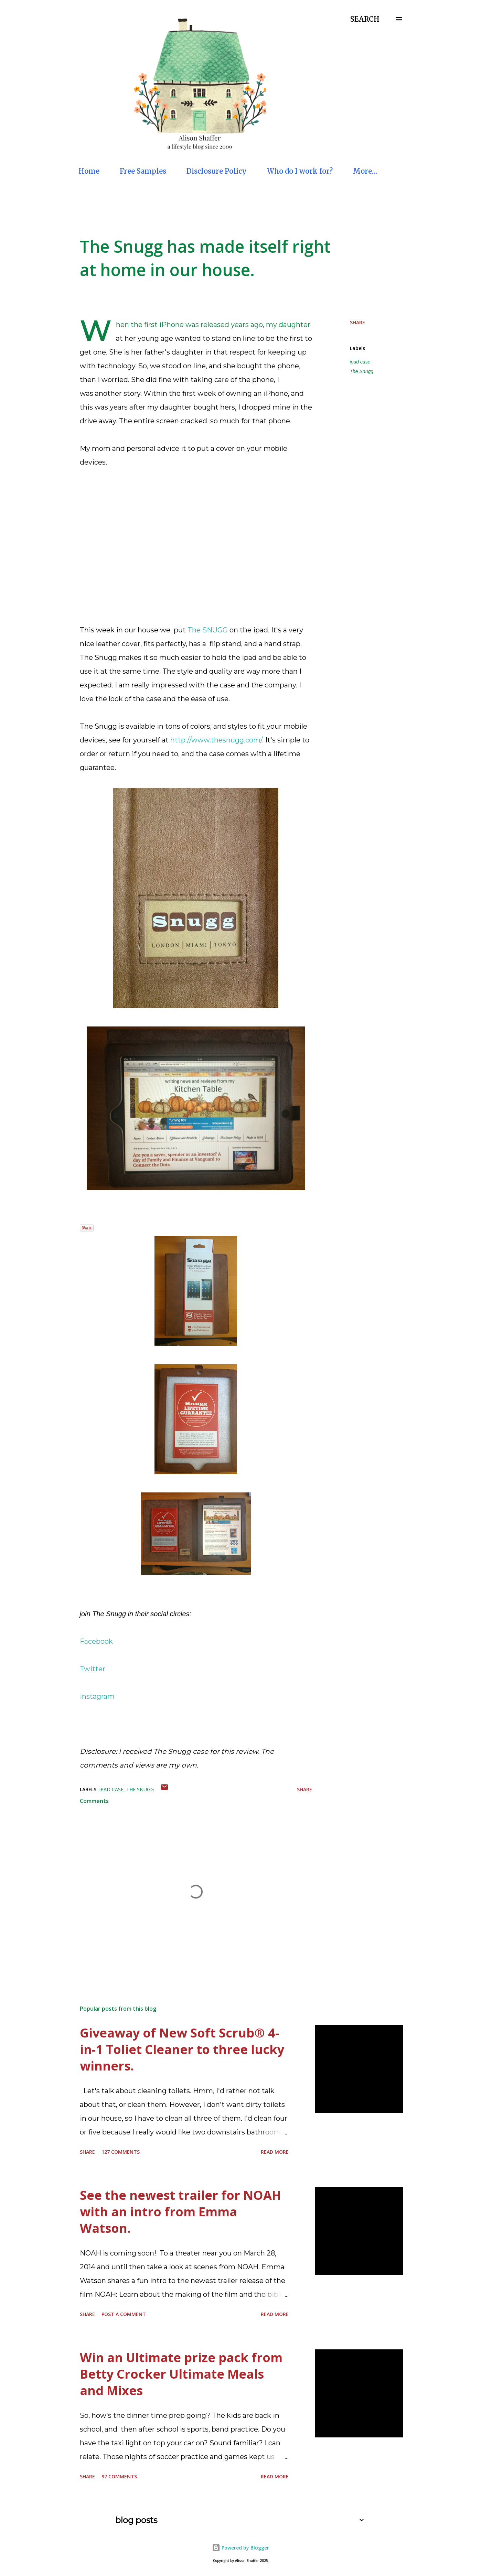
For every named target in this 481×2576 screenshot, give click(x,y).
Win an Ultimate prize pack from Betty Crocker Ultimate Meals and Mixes (181, 2374)
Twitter (92, 1669)
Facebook (96, 1641)
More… (365, 171)
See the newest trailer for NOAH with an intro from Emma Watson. (180, 2212)
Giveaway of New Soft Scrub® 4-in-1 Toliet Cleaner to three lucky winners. (182, 2049)
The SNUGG (208, 630)
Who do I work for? (300, 171)
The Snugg (362, 371)
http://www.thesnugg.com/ (216, 740)
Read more (275, 2152)
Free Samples (143, 171)
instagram (97, 1696)
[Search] (365, 19)
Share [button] (357, 322)
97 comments (119, 2476)
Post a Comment (123, 2314)
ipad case (360, 362)
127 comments (120, 2152)
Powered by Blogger (240, 2547)
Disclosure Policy (216, 171)
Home (88, 171)
